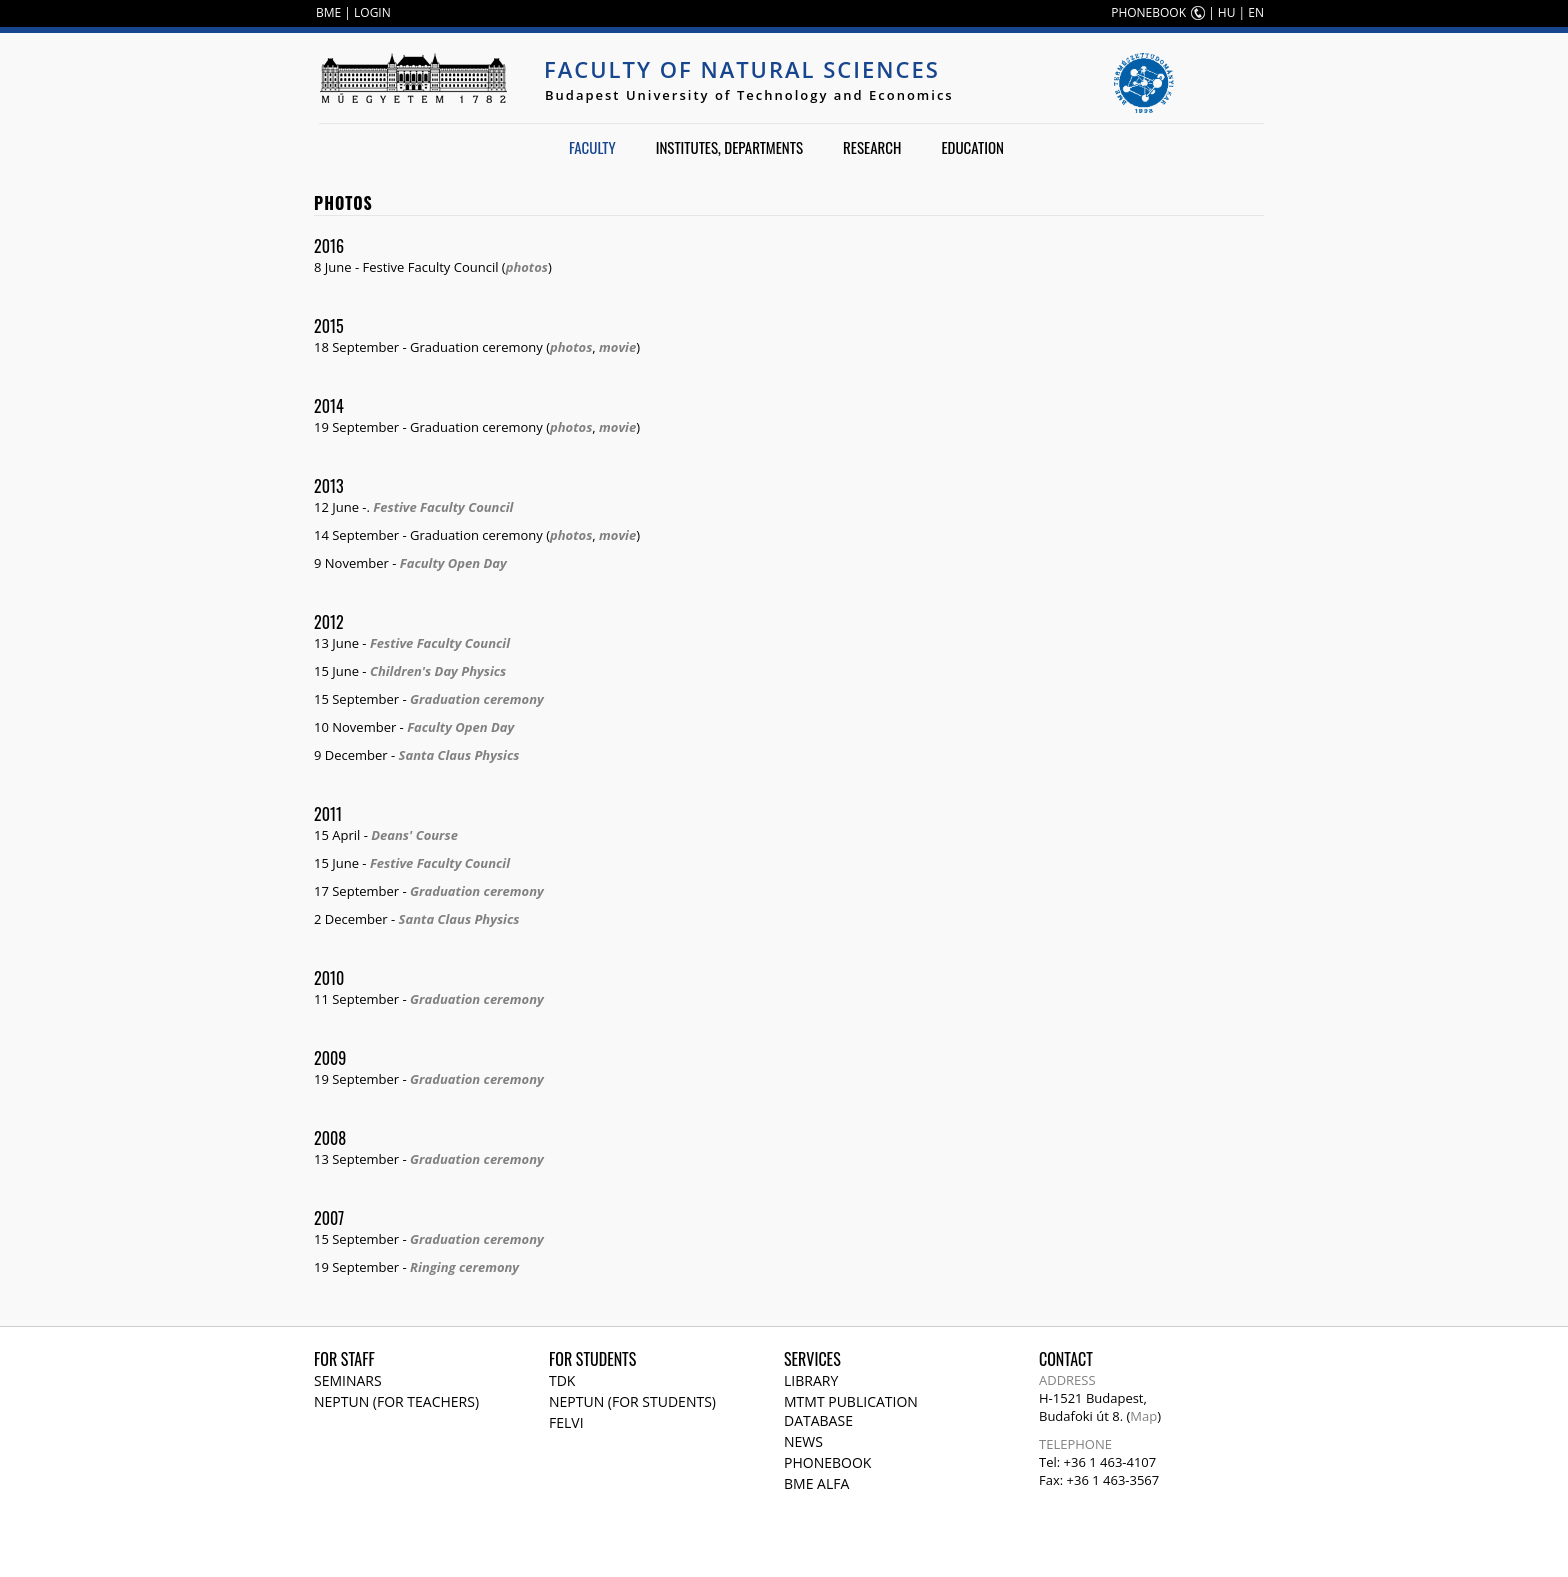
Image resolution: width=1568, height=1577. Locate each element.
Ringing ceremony (464, 1267)
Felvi (566, 1422)
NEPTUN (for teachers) (396, 1401)
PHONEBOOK (1148, 12)
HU (1227, 12)
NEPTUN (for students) (632, 1401)
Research (872, 147)
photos (527, 267)
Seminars (348, 1380)
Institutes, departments (729, 147)
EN (1256, 12)
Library (811, 1380)
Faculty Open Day (453, 563)
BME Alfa (816, 1483)
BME (328, 12)
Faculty (592, 147)
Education (972, 147)
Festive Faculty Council (443, 507)
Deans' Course (414, 835)
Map (1143, 1416)
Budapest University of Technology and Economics (749, 95)
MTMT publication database (851, 1411)
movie (617, 347)
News (803, 1441)
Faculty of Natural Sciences (742, 69)
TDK (562, 1380)
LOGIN (372, 12)
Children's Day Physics (438, 671)
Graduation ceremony (477, 699)
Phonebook (827, 1462)
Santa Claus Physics (459, 755)
